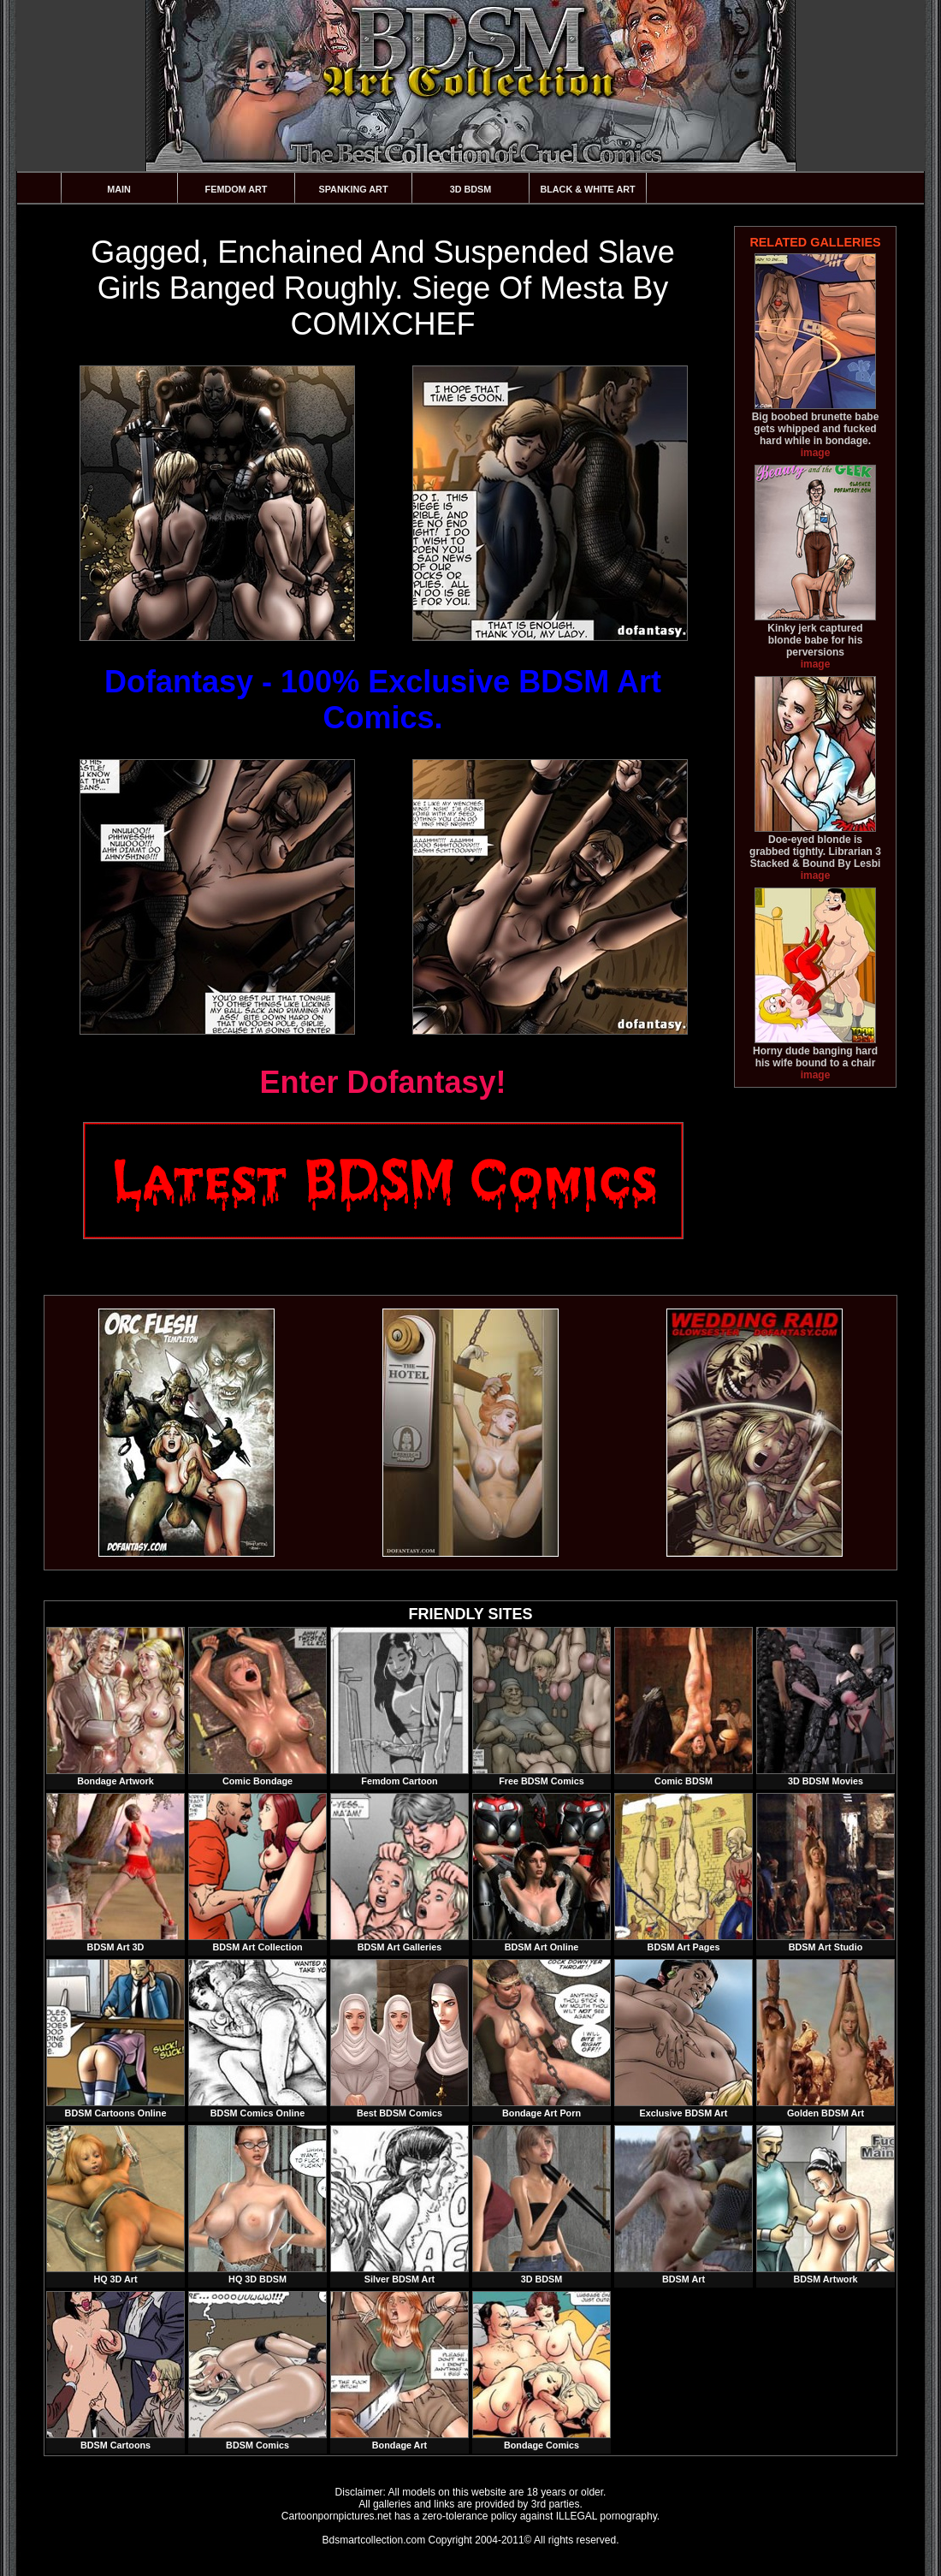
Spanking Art (353, 189)
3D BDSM (471, 189)
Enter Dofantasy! (382, 1082)
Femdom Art (236, 189)
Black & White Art (587, 189)
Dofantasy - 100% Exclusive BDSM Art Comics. (382, 699)
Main (119, 189)
